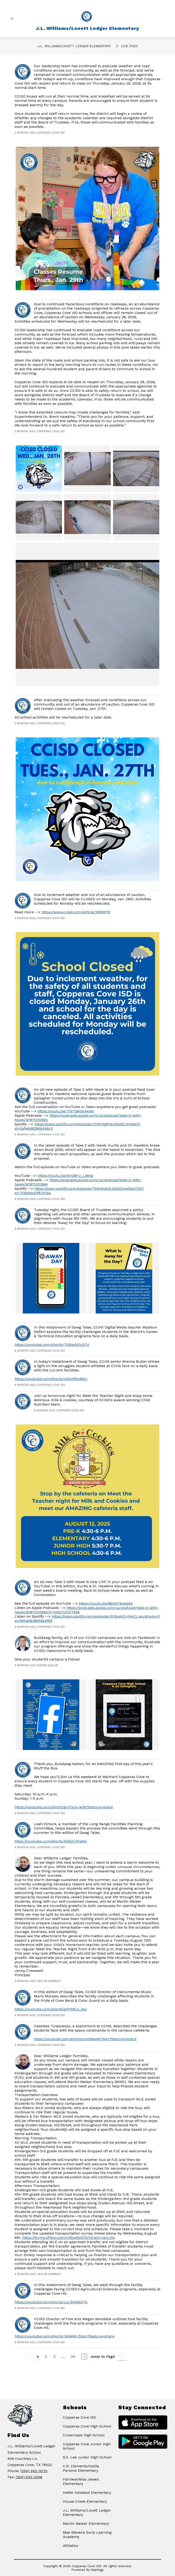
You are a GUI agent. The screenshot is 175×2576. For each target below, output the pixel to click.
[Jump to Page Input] (121, 2357)
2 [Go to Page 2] (46, 2356)
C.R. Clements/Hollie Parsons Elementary (81, 2468)
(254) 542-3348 (29, 2477)
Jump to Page (102, 2356)
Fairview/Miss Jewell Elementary (81, 2481)
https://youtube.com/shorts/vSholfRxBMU (51, 1379)
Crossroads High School (84, 2435)
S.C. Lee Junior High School (87, 2457)
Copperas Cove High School (87, 2426)
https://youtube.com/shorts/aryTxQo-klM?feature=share (64, 1807)
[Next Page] (84, 2356)
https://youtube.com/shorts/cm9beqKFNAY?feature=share (85, 2039)
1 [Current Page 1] (38, 2357)
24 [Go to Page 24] (73, 2356)
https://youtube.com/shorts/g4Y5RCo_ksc (51, 2009)
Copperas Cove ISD (79, 2417)
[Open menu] (11, 18)
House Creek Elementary (85, 2501)
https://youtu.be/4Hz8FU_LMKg (65, 1175)
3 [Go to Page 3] (54, 2356)
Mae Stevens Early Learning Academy (87, 2534)
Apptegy (97, 2569)
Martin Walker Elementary (86, 2523)
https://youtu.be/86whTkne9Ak (106, 1603)
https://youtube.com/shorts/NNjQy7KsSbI (51, 1841)
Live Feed (129, 46)
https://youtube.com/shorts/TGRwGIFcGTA (52, 1344)
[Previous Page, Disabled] (28, 2356)
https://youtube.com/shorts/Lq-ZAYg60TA (51, 2302)
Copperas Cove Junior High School (87, 2446)
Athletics (70, 2545)
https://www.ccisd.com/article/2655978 (75, 912)
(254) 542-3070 (34, 2471)
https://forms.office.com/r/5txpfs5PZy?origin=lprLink (68, 2237)
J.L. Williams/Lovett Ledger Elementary (74, 46)
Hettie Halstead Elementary (87, 2492)
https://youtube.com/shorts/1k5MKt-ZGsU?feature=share (64, 2336)
